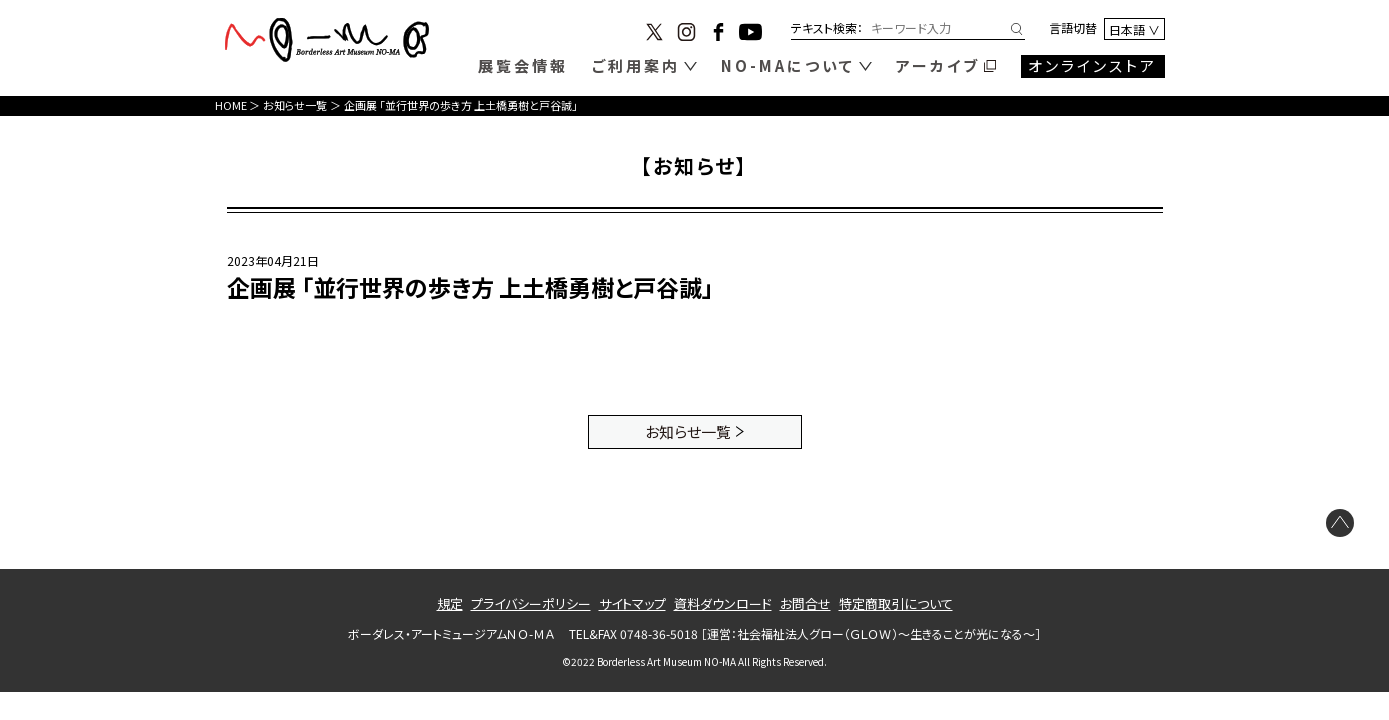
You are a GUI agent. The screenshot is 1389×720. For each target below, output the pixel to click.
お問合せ (805, 603)
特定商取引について (896, 603)
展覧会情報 (523, 65)
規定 (450, 603)
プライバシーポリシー (531, 603)
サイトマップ (632, 603)
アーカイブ (938, 65)
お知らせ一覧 (295, 105)
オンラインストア (1092, 65)
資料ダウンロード (723, 603)
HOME (231, 105)
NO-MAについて (788, 65)
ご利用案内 (636, 65)
